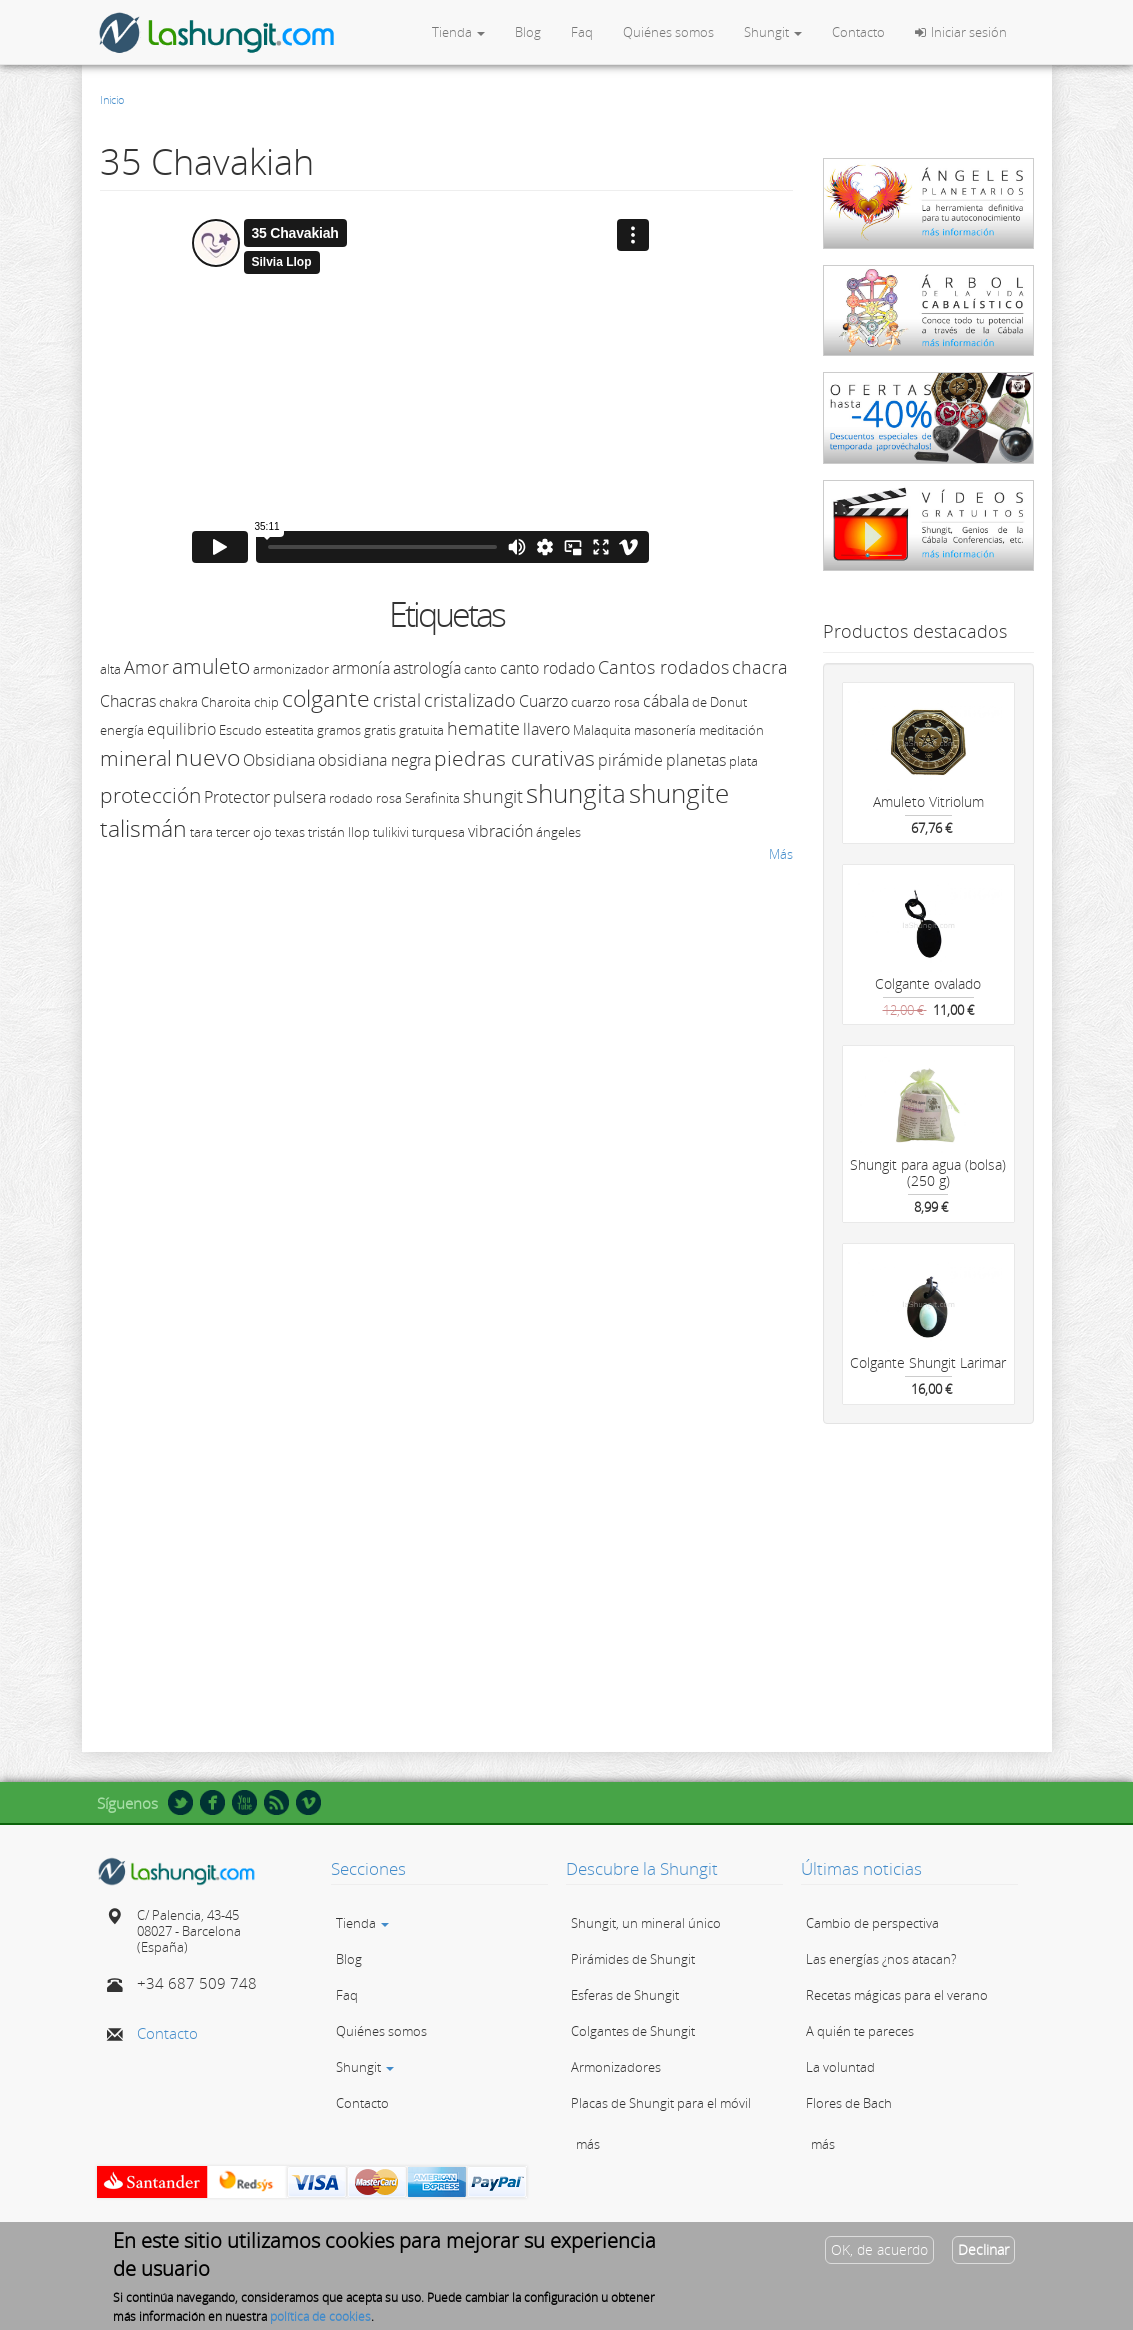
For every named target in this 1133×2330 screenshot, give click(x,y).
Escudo (240, 730)
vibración (500, 831)
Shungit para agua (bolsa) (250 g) (928, 1172)
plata (743, 761)
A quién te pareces (860, 2031)
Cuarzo (543, 701)
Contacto (858, 32)
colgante (326, 698)
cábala (666, 701)
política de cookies (320, 2316)
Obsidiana (279, 760)
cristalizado (470, 700)
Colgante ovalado (928, 983)
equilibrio (181, 729)
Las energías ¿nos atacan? (881, 1959)
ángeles (558, 832)
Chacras (128, 701)
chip (266, 702)
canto (480, 669)
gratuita (421, 730)
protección (150, 795)
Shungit (773, 32)
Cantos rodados (663, 667)
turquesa (438, 832)
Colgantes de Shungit (633, 2031)
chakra (178, 702)
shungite (679, 793)
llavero (546, 729)
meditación (731, 730)
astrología (427, 668)
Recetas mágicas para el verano (897, 1995)
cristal (397, 700)
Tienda (458, 32)
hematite (483, 728)
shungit (493, 796)
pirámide (630, 760)
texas (290, 832)
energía (122, 730)
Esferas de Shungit (625, 1995)
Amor (146, 667)
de (699, 702)
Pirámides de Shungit (633, 1959)
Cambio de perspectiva (872, 1923)
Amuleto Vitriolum (928, 801)
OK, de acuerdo (879, 2249)
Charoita (226, 702)
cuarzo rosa (605, 702)
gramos (339, 730)
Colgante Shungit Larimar (928, 1362)
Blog (528, 32)
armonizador (291, 669)
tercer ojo (244, 832)
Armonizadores (616, 2067)
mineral (136, 758)
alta (110, 669)
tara (201, 832)
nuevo (207, 757)
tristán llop (339, 832)
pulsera (299, 797)
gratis (380, 730)
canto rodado (547, 668)
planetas (696, 760)
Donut (728, 702)
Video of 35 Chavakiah (420, 391)
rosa (389, 798)
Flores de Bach (849, 2103)
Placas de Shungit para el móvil (661, 2103)
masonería (665, 730)
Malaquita (602, 730)
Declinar (983, 2249)
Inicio (112, 99)
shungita (576, 793)
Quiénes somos (668, 32)
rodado (351, 798)
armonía (361, 668)
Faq (582, 32)
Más (781, 854)
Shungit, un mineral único (646, 1923)
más (588, 2144)
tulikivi (391, 832)
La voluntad (840, 2067)
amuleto (211, 666)
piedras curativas (514, 758)
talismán (143, 828)
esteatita (289, 730)
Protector (237, 797)
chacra (760, 667)
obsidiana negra (374, 760)
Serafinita (432, 798)
